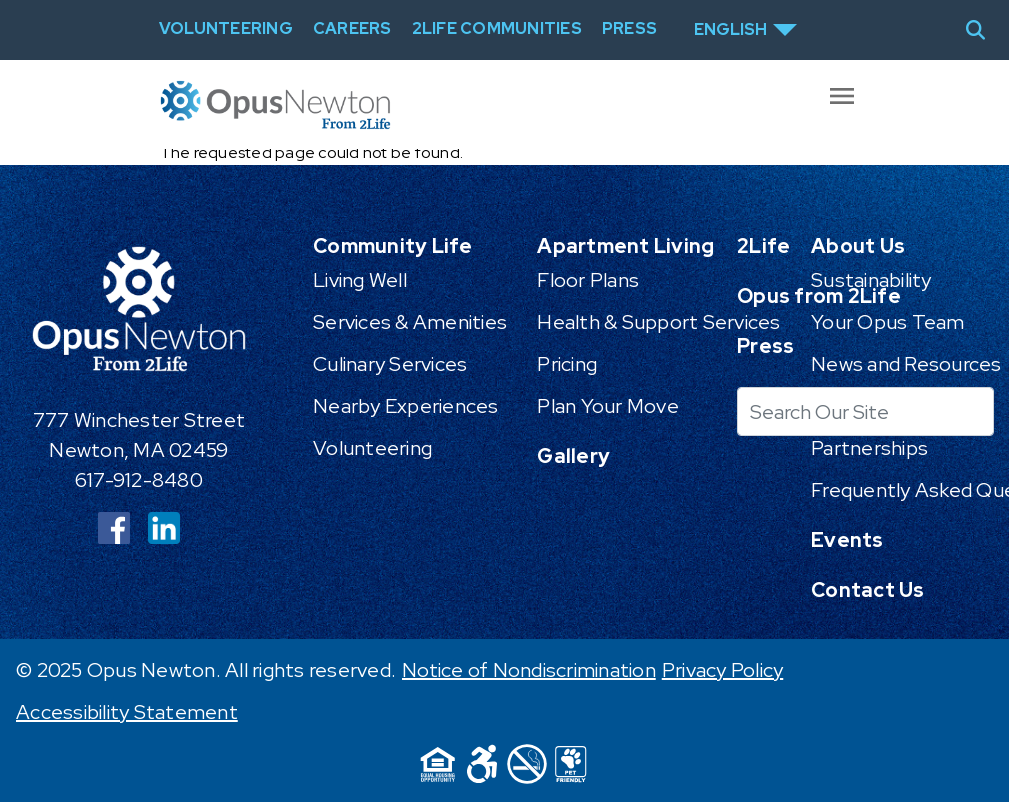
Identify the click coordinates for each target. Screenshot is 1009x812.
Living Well (360, 280)
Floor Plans (588, 280)
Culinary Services (390, 364)
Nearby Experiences (406, 406)
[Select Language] (745, 30)
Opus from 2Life (819, 296)
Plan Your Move (608, 406)
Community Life (393, 246)
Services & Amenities (410, 322)
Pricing (567, 364)
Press (765, 346)
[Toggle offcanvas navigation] (845, 105)
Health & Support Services (658, 322)
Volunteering (372, 448)
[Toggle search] (983, 30)
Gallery (573, 456)
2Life (763, 246)
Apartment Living (625, 246)
